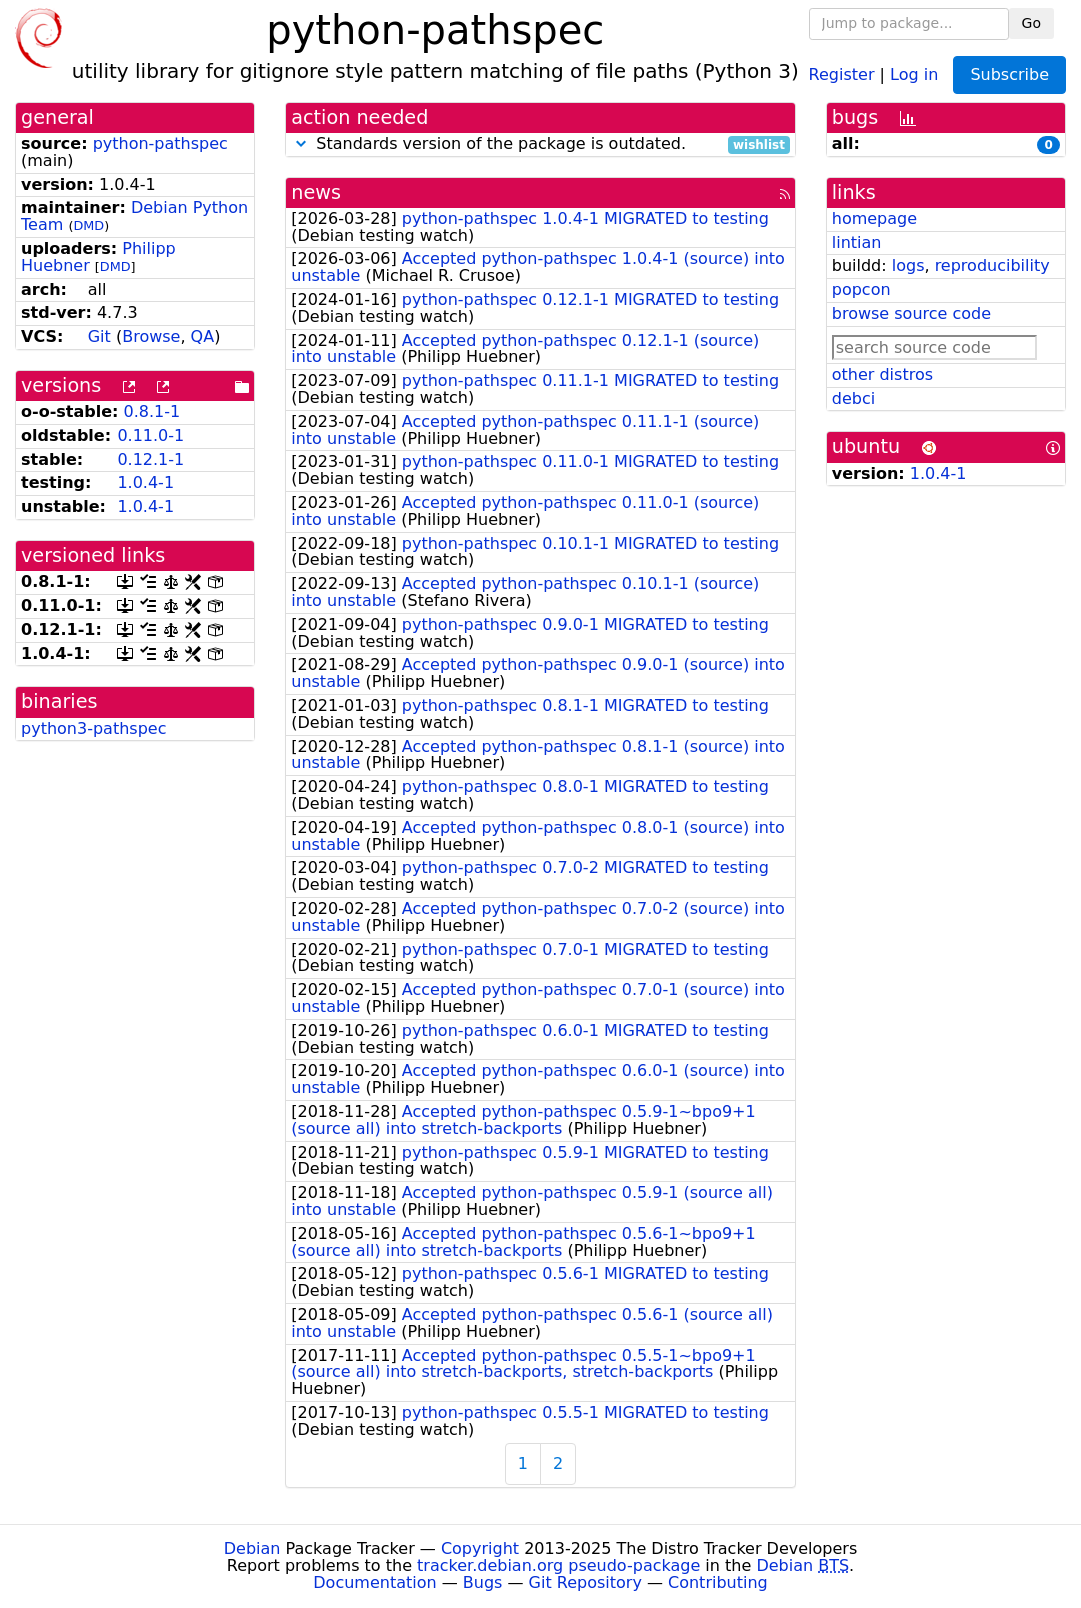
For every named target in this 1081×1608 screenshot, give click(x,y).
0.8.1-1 (152, 411)
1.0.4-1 (145, 482)
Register (842, 73)
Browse (151, 336)
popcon (861, 289)
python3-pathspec (93, 728)
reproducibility (992, 265)
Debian (252, 1548)
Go (1031, 23)
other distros (882, 374)
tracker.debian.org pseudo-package (558, 1565)
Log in (914, 73)
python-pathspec (160, 143)
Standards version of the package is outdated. (540, 144)
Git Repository (585, 1582)
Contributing (718, 1582)
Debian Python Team (134, 216)
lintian (857, 242)
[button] (301, 143)
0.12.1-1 (150, 459)
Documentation (374, 1582)
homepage (874, 218)
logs (908, 265)
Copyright (480, 1548)
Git (99, 336)
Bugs (483, 1582)
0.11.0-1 (150, 435)
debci (853, 398)
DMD (88, 225)
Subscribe (1009, 74)
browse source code (911, 313)
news (316, 192)
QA (203, 336)
